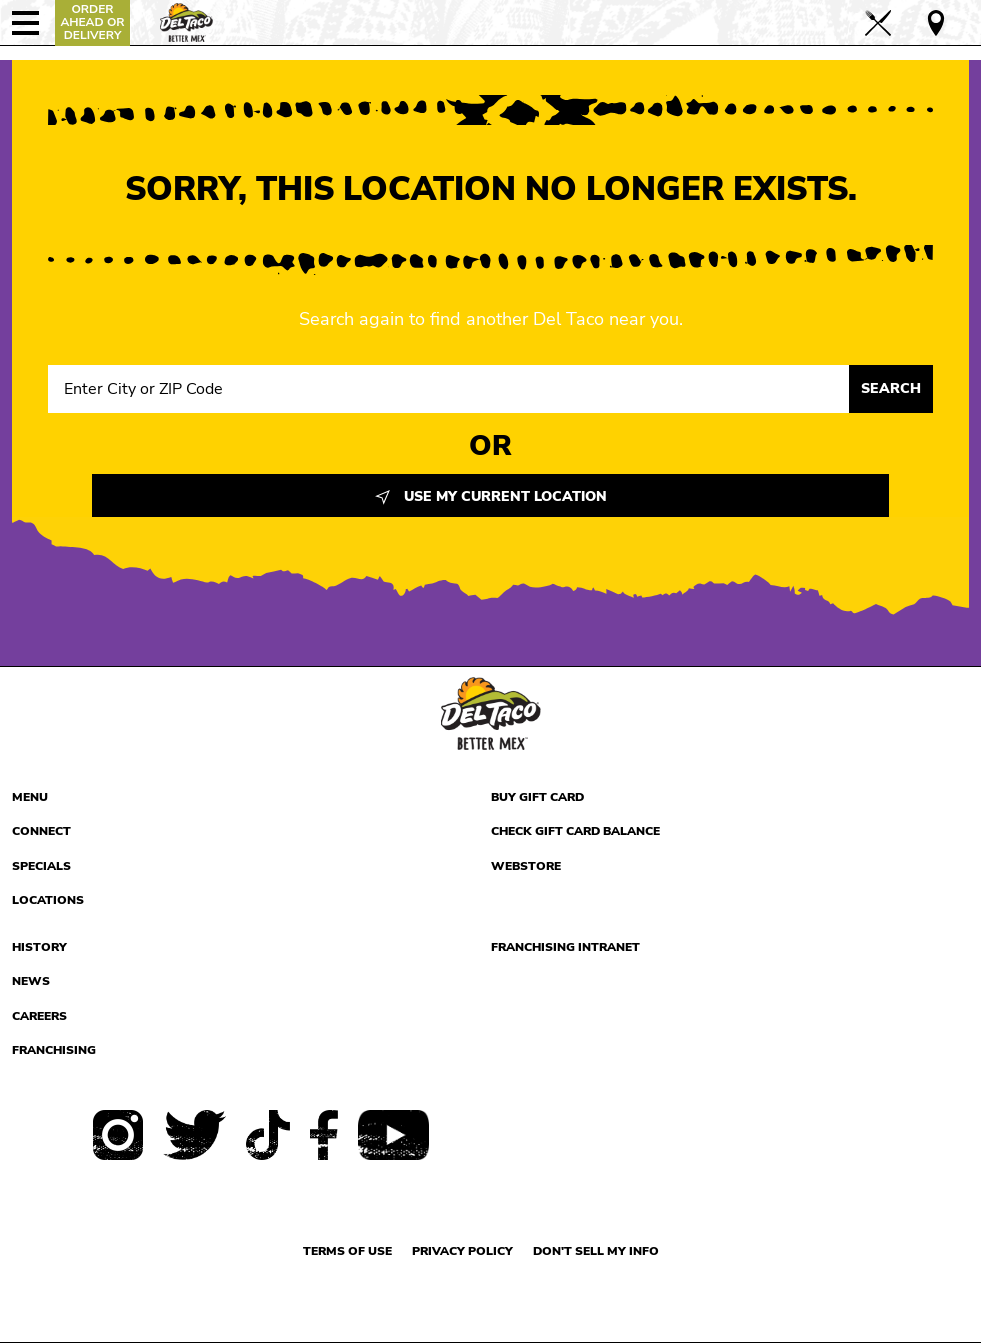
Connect (41, 831)
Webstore (526, 866)
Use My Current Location (491, 496)
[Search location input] (449, 389)
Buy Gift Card (537, 797)
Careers (39, 1016)
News (31, 981)
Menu (30, 797)
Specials (41, 866)
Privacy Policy (462, 1251)
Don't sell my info (596, 1251)
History (39, 947)
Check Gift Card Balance (575, 831)
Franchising (54, 1050)
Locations (48, 900)
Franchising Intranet (565, 947)
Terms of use (347, 1251)
